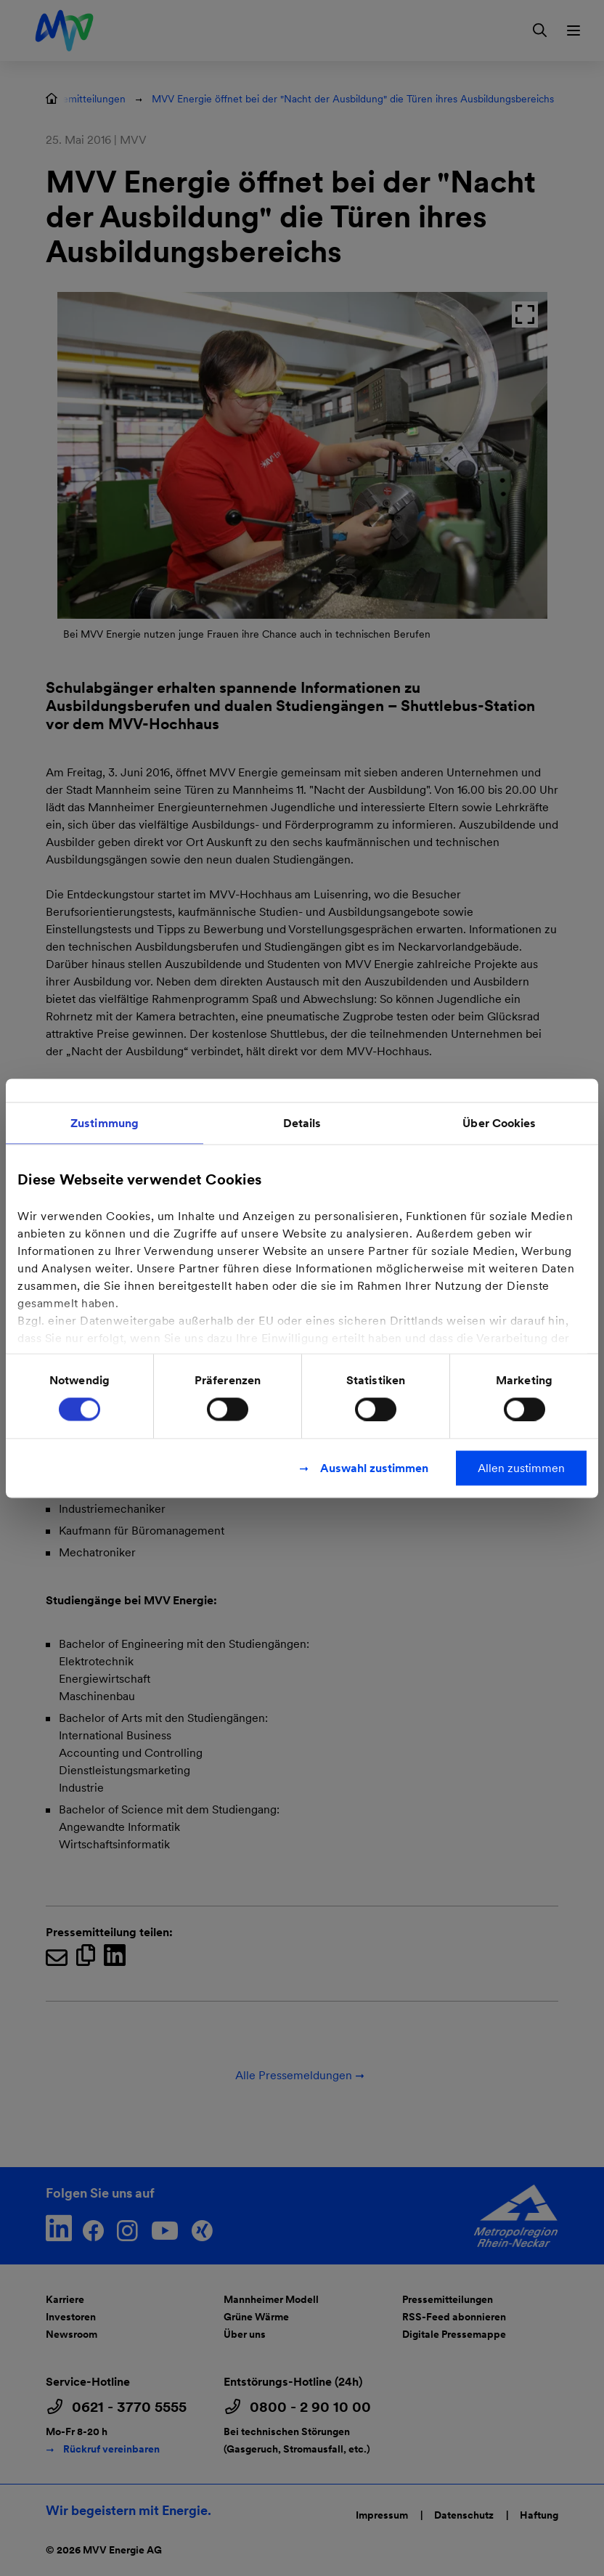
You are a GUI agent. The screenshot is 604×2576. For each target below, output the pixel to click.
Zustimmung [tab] (104, 1122)
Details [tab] (302, 1122)
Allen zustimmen (521, 1467)
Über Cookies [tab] (499, 1122)
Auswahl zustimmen (374, 1467)
